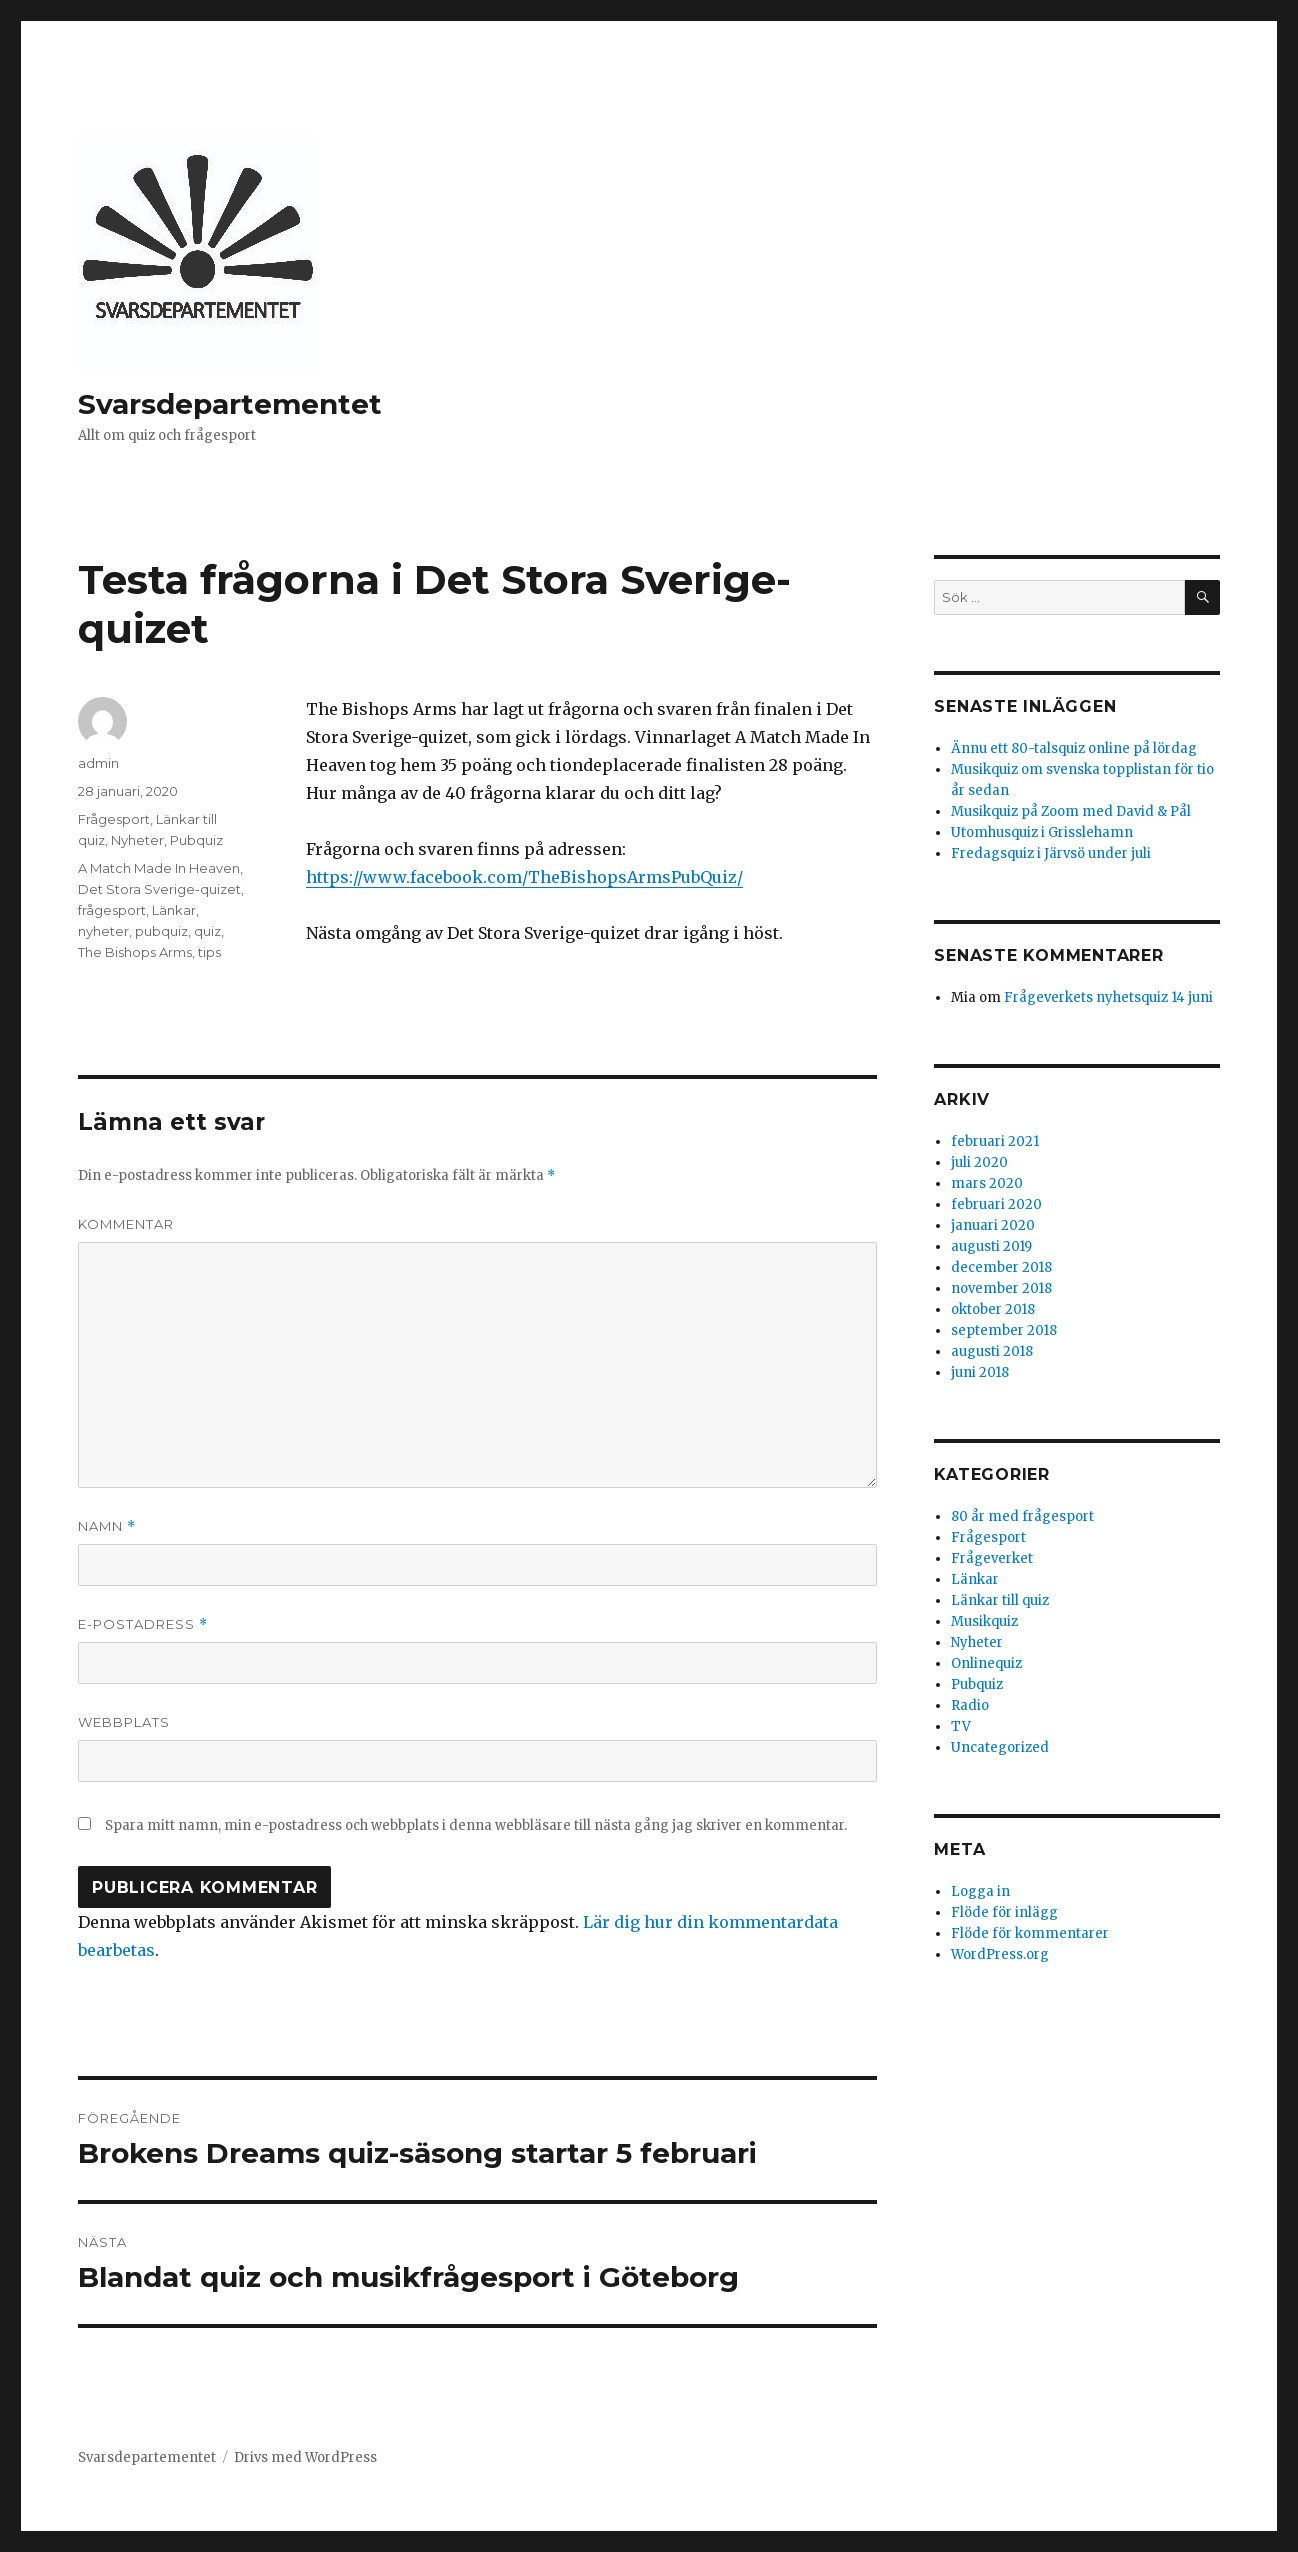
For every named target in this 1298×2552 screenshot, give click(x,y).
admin (98, 763)
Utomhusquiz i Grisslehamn (1042, 832)
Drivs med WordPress (305, 2457)
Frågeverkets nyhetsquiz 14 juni (1108, 997)
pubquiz (161, 931)
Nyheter (137, 840)
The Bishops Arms (135, 952)
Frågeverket (992, 1558)
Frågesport (114, 819)
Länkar (174, 910)
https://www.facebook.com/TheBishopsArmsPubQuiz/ (524, 877)
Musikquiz (984, 1621)
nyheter (103, 931)
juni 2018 (980, 1372)
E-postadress (143, 1624)
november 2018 (1001, 1288)
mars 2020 (987, 1183)
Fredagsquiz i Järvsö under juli (1051, 853)
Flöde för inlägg (1004, 1912)
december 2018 (1001, 1267)
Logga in (980, 1891)
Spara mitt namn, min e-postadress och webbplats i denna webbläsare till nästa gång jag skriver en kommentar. (476, 1825)
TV (961, 1726)
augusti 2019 (991, 1246)
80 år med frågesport (1022, 1516)
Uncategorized (1000, 1747)
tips (209, 952)
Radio (970, 1705)
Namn (107, 1526)
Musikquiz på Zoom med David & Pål (1071, 811)
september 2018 (1004, 1330)
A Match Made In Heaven (159, 868)
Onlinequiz (986, 1663)
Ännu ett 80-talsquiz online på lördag (1074, 748)
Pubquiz (196, 840)
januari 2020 (993, 1225)
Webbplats (124, 1722)
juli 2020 (979, 1162)
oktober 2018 (993, 1309)
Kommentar (126, 1224)
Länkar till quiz (1000, 1600)
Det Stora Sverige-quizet (159, 889)
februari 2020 (996, 1204)
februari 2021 (995, 1141)
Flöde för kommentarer (1030, 1933)
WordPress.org (1000, 1954)
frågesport (112, 910)
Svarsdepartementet (230, 404)
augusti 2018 (992, 1351)
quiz (207, 931)
